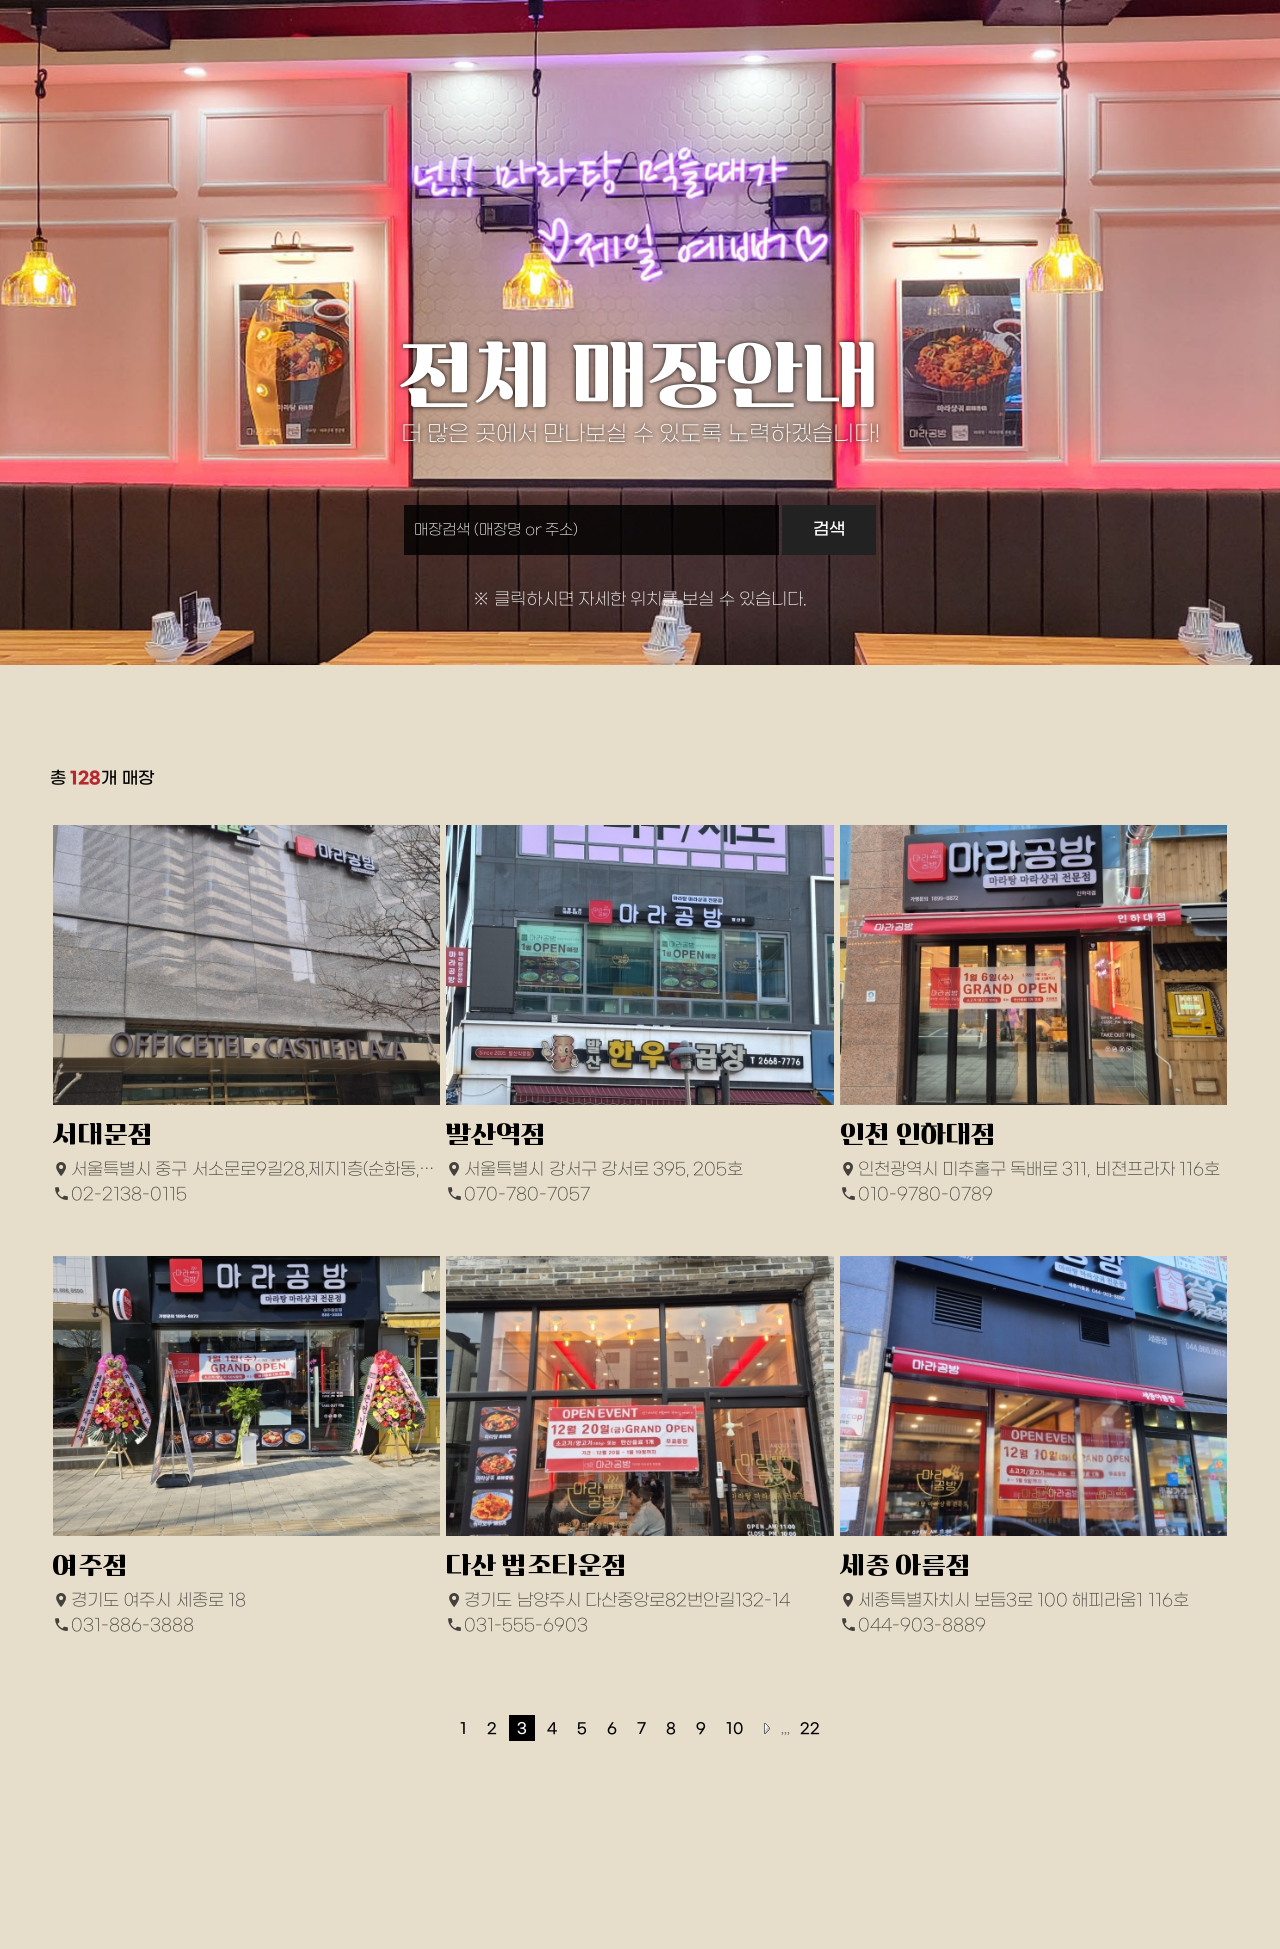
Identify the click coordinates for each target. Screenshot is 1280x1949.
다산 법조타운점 (536, 1565)
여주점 (90, 1565)
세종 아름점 (905, 1565)
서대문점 (103, 1134)
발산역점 (496, 1134)
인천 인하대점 (918, 1134)
